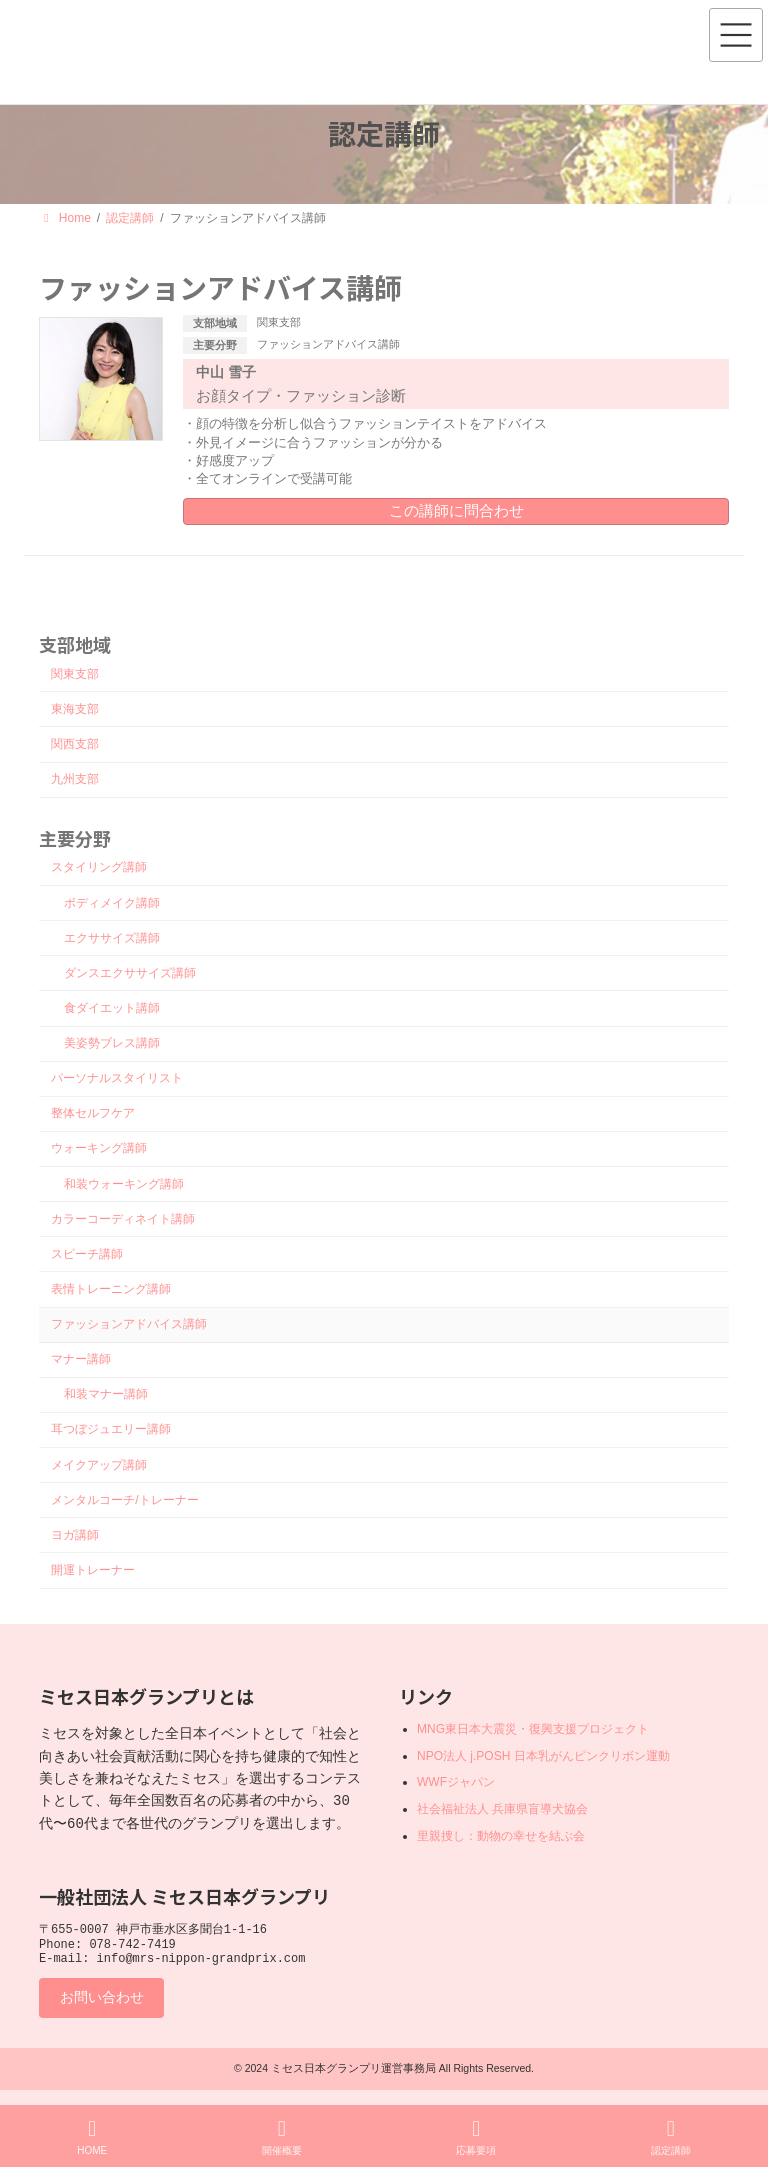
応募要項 (476, 2137)
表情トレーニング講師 (111, 1289)
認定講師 (671, 2137)
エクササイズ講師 (112, 938)
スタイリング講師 (99, 868)
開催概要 (282, 2137)
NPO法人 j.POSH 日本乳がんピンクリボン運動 (543, 1755)
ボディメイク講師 (112, 903)
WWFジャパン (456, 1782)
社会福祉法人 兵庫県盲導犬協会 (502, 1809)
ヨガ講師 (75, 1535)
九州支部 (75, 779)
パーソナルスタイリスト (117, 1078)
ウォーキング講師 (99, 1149)
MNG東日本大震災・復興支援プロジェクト (533, 1729)
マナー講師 (81, 1359)
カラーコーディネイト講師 (123, 1219)
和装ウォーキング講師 (124, 1184)
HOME (92, 2137)
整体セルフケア (93, 1113)
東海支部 (75, 709)
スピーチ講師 (87, 1254)
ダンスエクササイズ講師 (130, 973)
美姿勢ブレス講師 (112, 1043)
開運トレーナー (93, 1570)
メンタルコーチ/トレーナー (124, 1500)
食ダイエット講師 (112, 1008)
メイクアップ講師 (99, 1465)
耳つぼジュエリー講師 (111, 1430)
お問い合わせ (102, 2004)
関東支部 (279, 322)
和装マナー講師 (106, 1394)
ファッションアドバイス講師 (328, 344)
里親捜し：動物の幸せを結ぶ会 (501, 1835)
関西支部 (75, 744)
